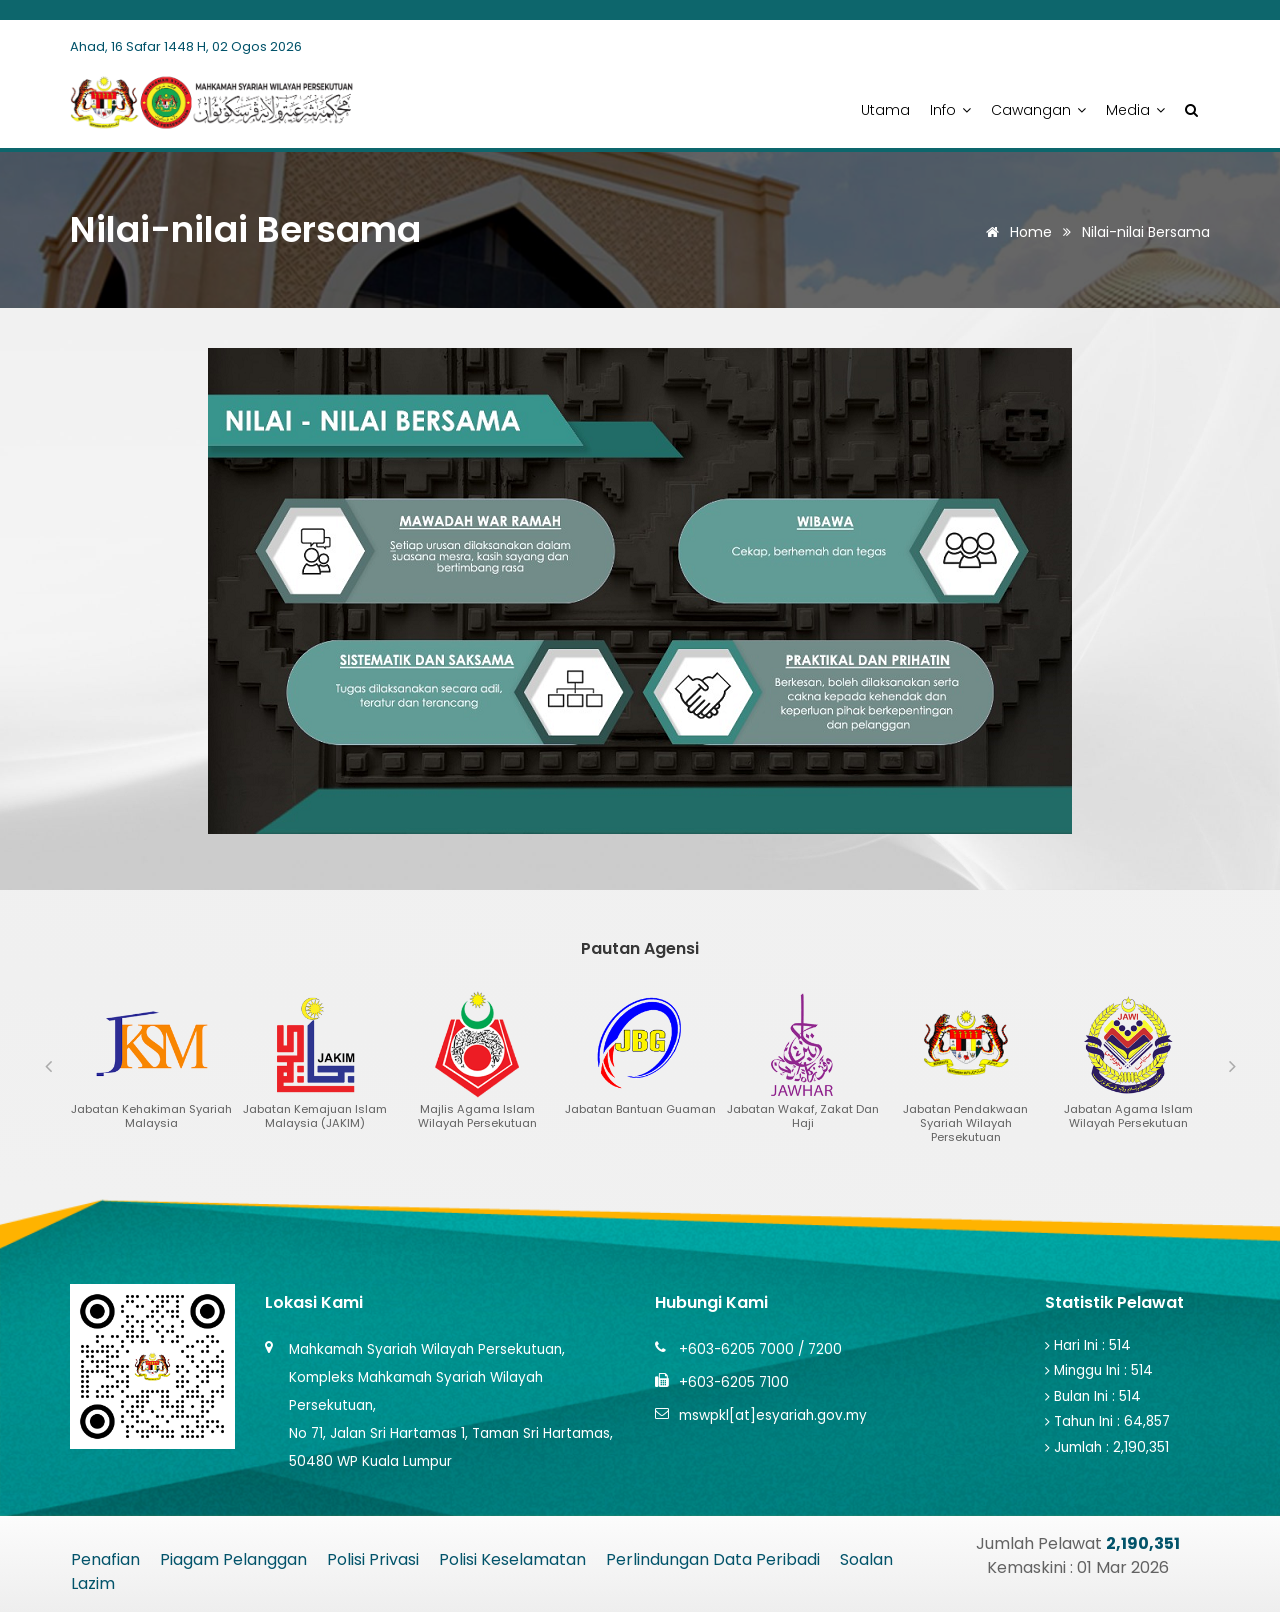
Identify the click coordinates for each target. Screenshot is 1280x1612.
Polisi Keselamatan (512, 1559)
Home (1015, 232)
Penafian (105, 1559)
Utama (885, 110)
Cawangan (1038, 110)
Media (1135, 110)
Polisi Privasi (373, 1559)
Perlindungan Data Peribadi (713, 1559)
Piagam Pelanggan (233, 1559)
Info (950, 110)
